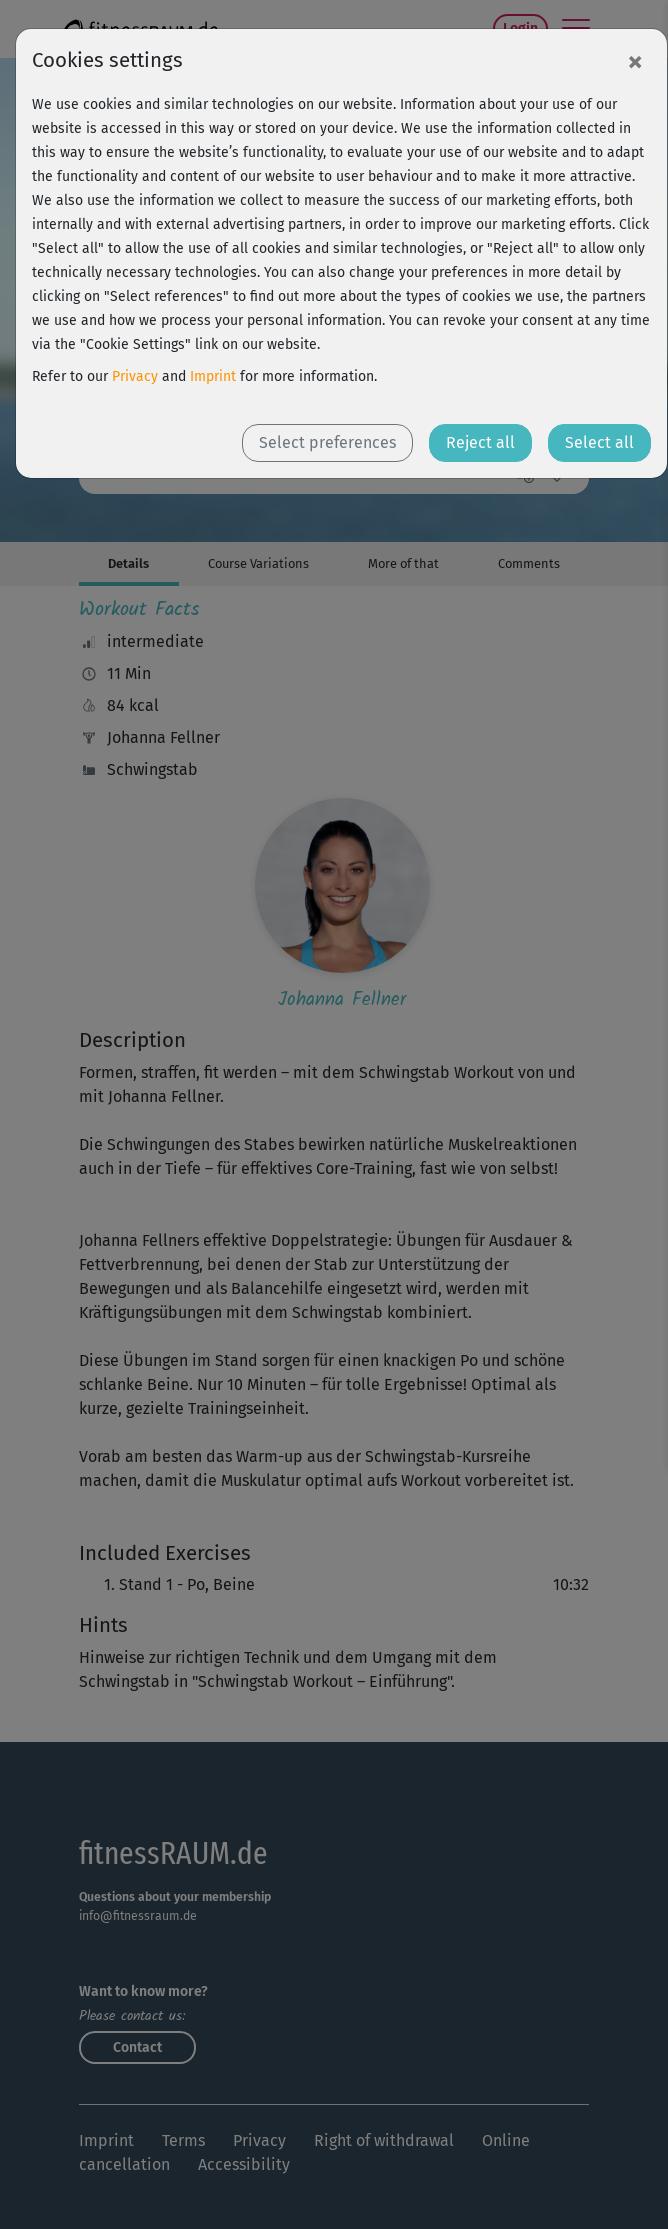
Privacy (135, 376)
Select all (599, 442)
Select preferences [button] (327, 442)
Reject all (480, 442)
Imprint (213, 376)
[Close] (635, 61)
